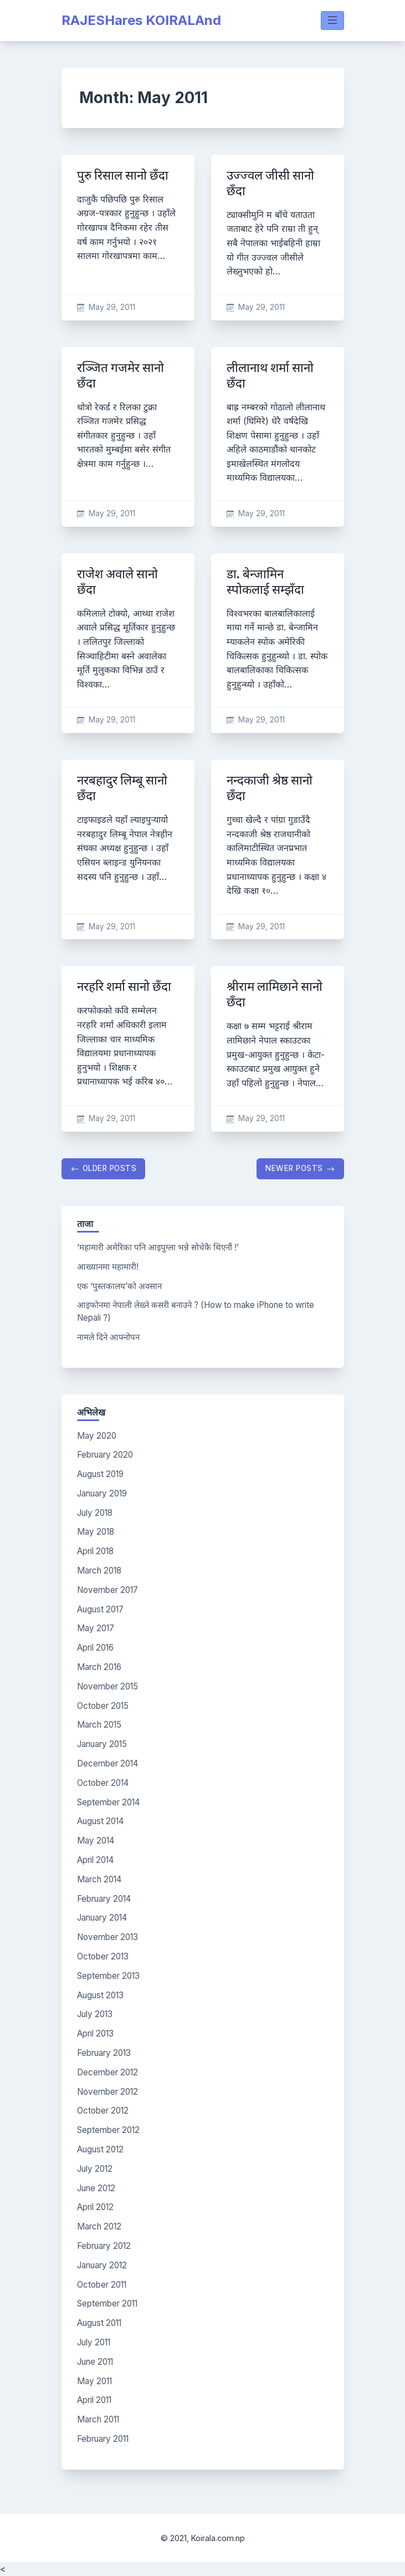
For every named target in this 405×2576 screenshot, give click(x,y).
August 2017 (100, 1609)
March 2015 (99, 1724)
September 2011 (107, 2303)
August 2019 (100, 1474)
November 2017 (107, 1590)
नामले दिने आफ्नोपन (108, 1337)
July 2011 (93, 2342)
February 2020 (105, 1454)
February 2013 (104, 2053)
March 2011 (98, 2419)
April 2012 (95, 2207)
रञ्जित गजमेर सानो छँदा (120, 375)
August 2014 (100, 1821)
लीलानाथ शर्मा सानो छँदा (270, 375)
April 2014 (95, 1860)
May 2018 (95, 1531)
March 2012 (99, 2226)
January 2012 (102, 2265)
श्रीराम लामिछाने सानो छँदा (274, 994)
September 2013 (108, 1976)
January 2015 (102, 1744)
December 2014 (107, 1763)
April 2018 (95, 1551)
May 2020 (96, 1435)
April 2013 (95, 2033)
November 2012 (107, 2091)
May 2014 (95, 1840)
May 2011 (94, 2381)
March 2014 (99, 1879)
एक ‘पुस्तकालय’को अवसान (119, 1286)
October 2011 (101, 2284)
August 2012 (100, 2149)
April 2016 (95, 1647)
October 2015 (103, 1706)
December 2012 (107, 2072)
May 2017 (95, 1628)
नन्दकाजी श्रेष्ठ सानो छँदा (269, 788)
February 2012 (104, 2246)
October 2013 (103, 1956)
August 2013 (100, 1995)
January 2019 (102, 1493)
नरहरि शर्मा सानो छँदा (124, 986)
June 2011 (95, 2361)
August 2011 (99, 2323)
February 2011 (103, 2439)
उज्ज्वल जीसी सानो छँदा (270, 183)
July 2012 (94, 2168)
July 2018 (94, 1513)
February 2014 (104, 1898)
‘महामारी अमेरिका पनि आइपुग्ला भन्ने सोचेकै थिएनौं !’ (158, 1247)
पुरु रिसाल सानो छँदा (122, 175)
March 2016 (99, 1667)
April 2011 (94, 2400)
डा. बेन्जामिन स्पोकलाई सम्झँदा (265, 582)
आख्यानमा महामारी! (108, 1266)
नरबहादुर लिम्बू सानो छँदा (122, 788)
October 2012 (103, 2110)
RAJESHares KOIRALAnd (141, 20)
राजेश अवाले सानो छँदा (117, 582)
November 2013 (107, 1937)
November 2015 (107, 1686)
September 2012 (108, 2130)
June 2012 (96, 2188)
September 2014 (108, 1802)
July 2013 (94, 2014)
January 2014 (102, 1917)
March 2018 (99, 1570)
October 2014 (103, 1783)
